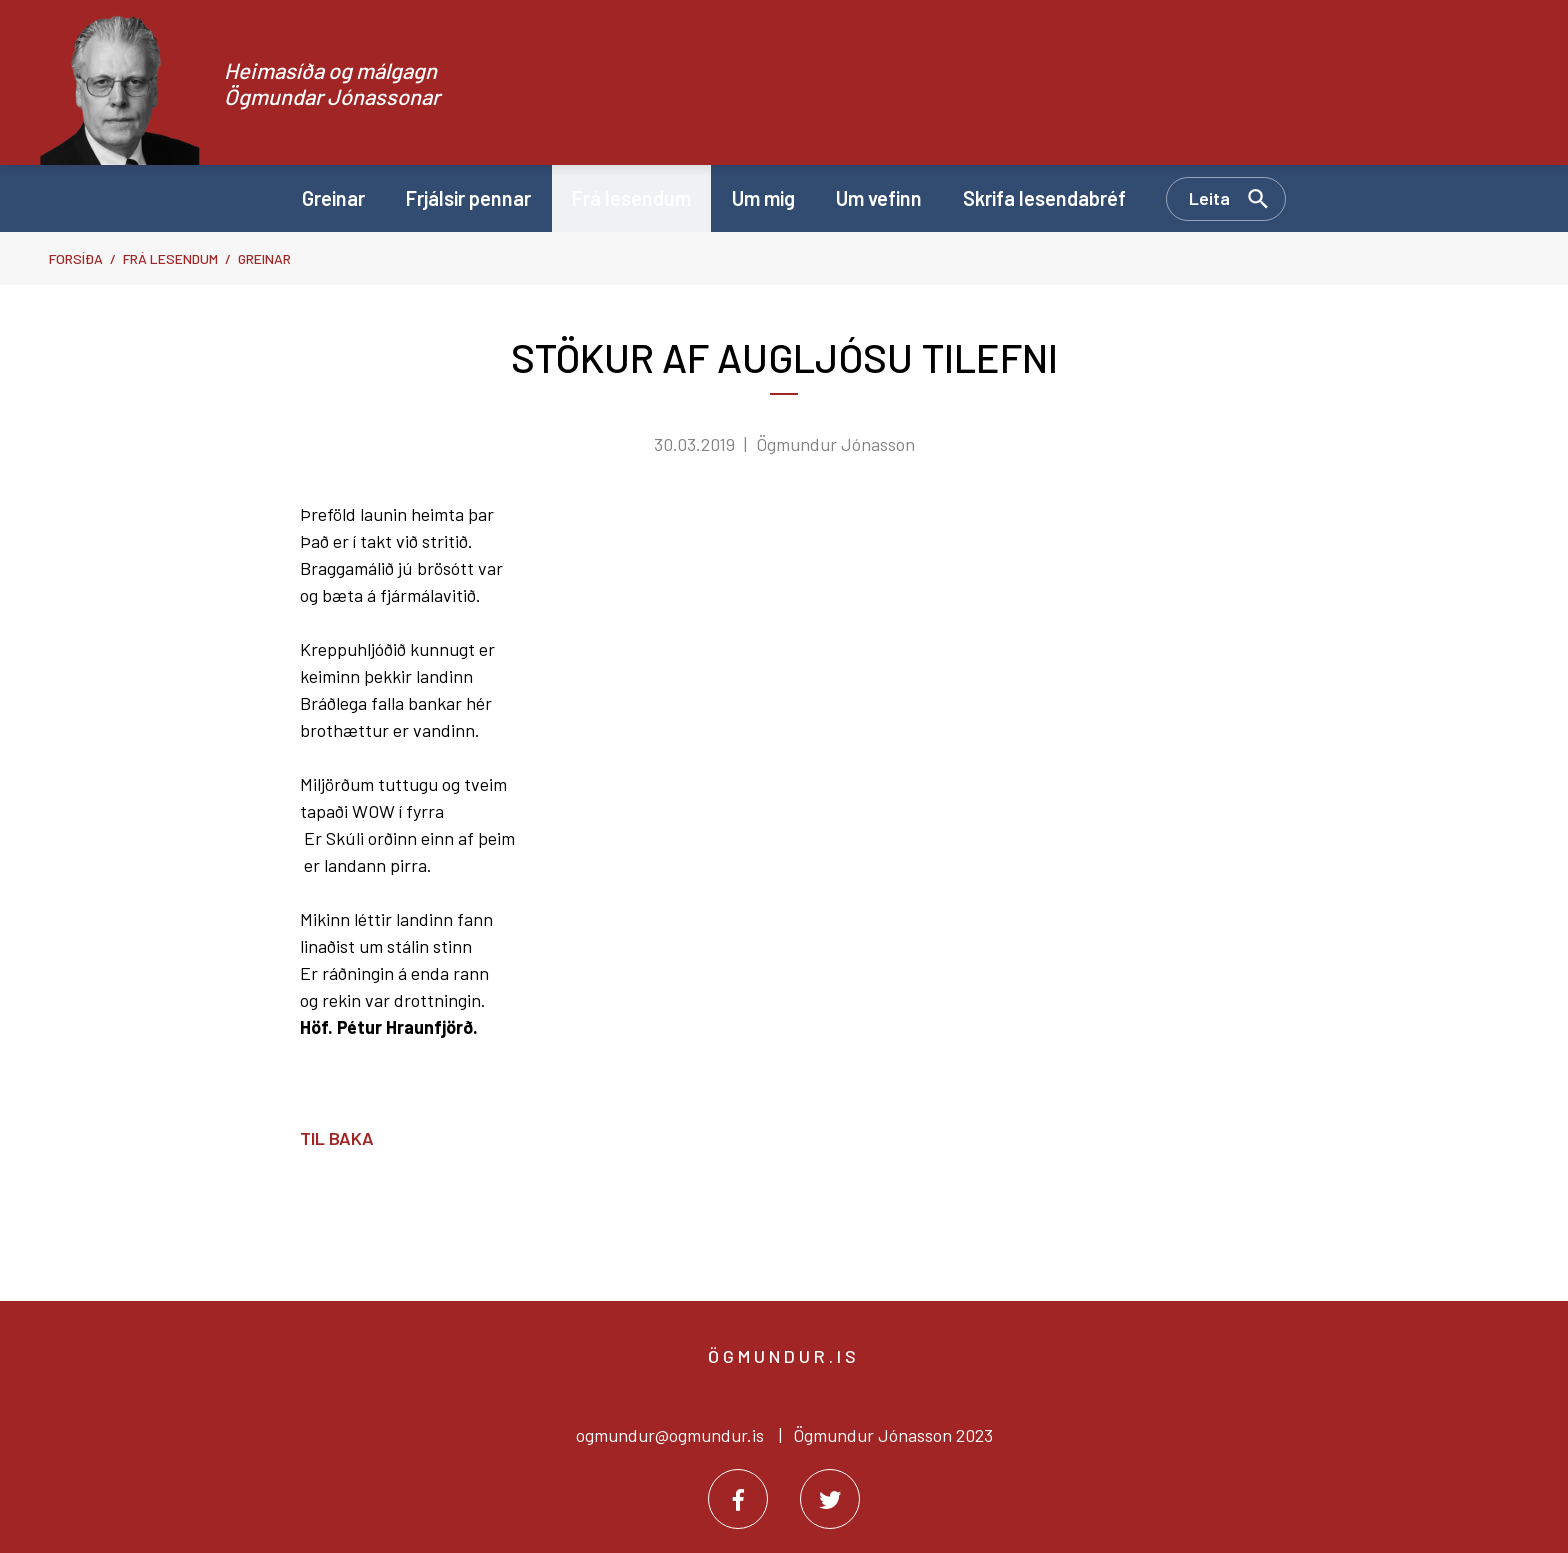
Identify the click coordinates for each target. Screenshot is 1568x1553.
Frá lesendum (170, 258)
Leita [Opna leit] (1209, 198)
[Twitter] (830, 1499)
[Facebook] (738, 1499)
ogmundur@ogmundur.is (670, 1435)
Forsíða (76, 258)
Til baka (337, 1138)
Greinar (264, 258)
